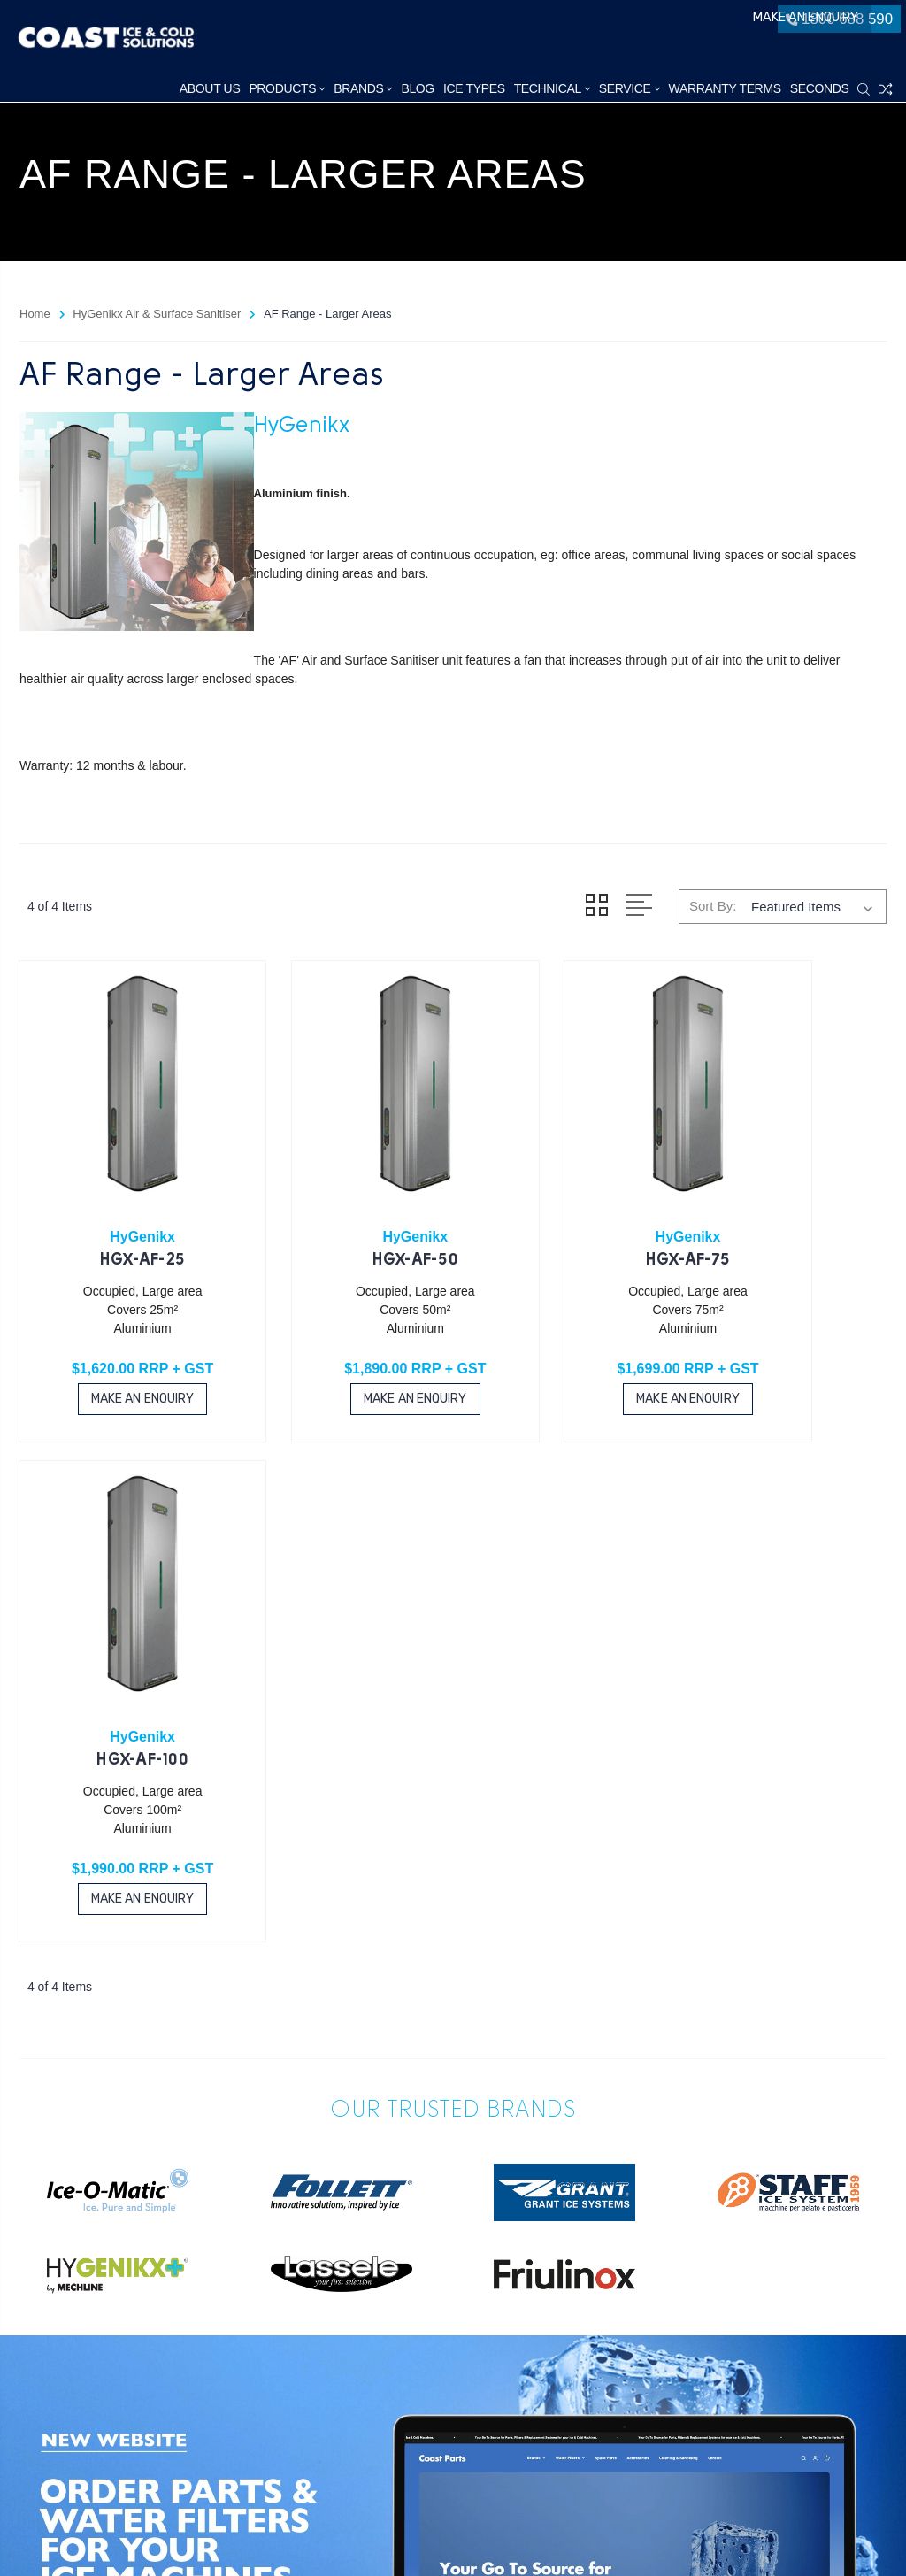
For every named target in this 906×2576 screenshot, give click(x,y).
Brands (364, 88)
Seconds (820, 88)
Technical (553, 88)
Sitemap (177, 2540)
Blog (419, 88)
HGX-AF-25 (117, 1209)
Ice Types (475, 88)
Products (288, 88)
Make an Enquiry (701, 25)
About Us (211, 88)
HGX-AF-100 (788, 1209)
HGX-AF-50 (341, 1209)
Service (630, 88)
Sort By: (712, 905)
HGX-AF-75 (565, 1209)
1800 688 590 (836, 25)
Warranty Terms (726, 88)
